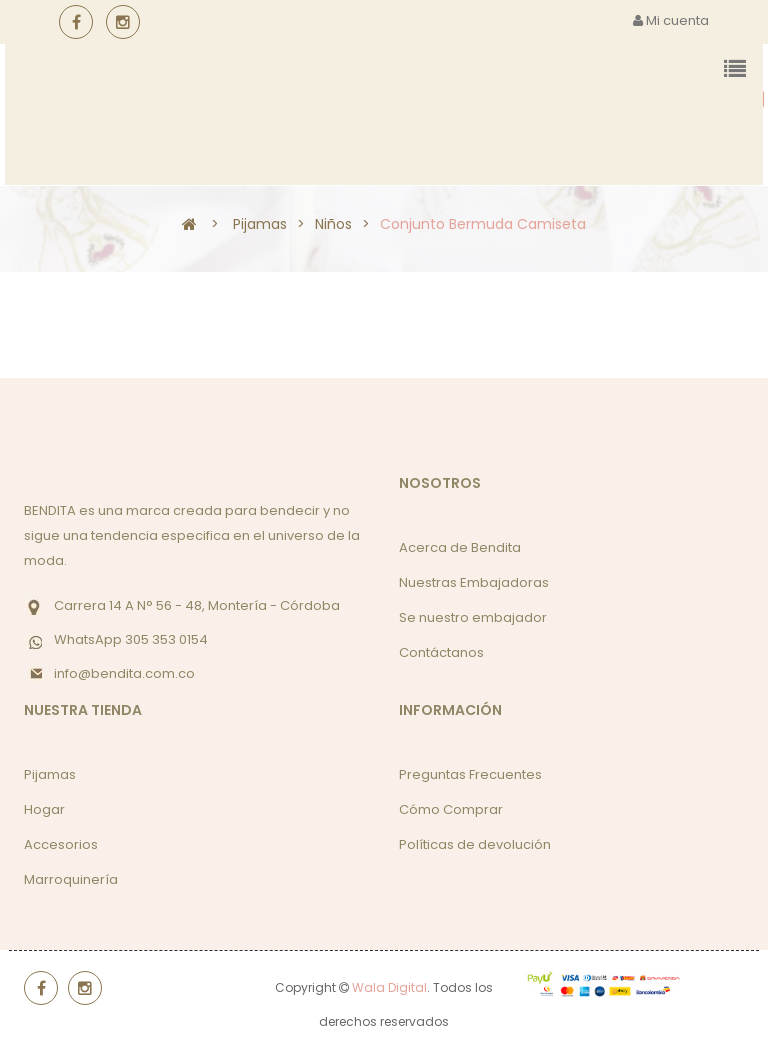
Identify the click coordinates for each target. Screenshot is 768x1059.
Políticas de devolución (475, 844)
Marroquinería (71, 879)
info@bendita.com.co (124, 673)
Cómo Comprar (451, 809)
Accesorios (61, 844)
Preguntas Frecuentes (470, 774)
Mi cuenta (671, 20)
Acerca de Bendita (460, 547)
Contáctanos (441, 652)
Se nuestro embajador (473, 617)
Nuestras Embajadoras (474, 582)
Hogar (44, 809)
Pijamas (50, 774)
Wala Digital (389, 987)
